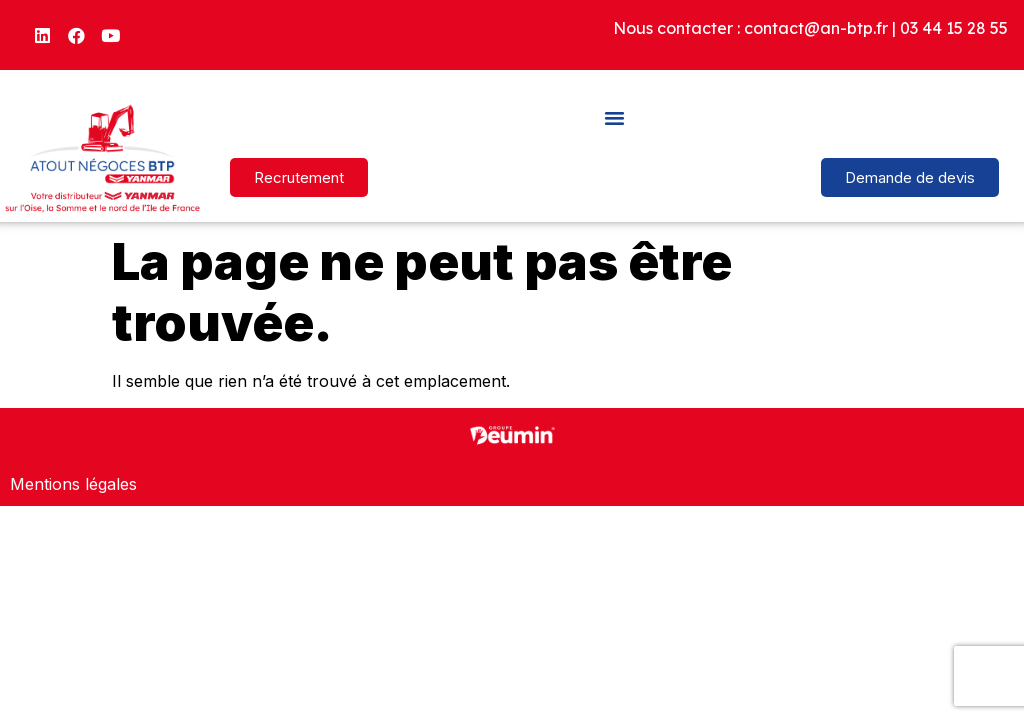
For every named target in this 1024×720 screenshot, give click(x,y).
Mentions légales (73, 484)
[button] (615, 117)
